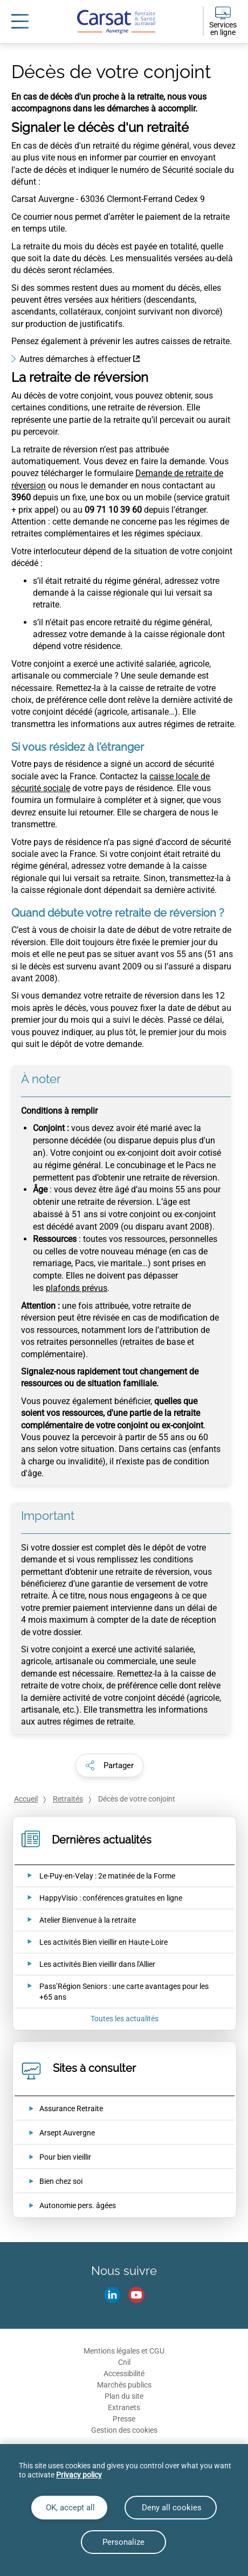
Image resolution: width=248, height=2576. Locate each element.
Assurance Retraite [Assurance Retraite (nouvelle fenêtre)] (71, 2108)
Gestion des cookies (124, 2430)
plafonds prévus (76, 1288)
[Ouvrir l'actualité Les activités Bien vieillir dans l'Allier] (84, 1964)
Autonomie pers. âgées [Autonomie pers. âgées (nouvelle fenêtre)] (77, 2205)
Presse (124, 2418)
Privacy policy (79, 2474)
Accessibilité (124, 2373)
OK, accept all (69, 2507)
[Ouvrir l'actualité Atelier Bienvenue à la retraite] (74, 1920)
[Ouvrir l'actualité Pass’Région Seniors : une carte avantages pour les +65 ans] (117, 1991)
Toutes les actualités (125, 2018)
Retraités (68, 1799)
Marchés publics (124, 2384)
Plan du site (124, 2396)
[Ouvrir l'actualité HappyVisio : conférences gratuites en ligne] (97, 1898)
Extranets (124, 2407)
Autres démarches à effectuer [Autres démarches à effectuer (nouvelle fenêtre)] (75, 359)
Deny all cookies (171, 2507)
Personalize (123, 2542)
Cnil (124, 2362)
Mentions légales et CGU (124, 2351)
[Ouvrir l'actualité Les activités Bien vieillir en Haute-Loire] (90, 1942)
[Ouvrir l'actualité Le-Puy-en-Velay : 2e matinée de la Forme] (94, 1875)
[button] (109, 1765)
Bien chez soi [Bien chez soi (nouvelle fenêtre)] (60, 2181)
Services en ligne (223, 28)
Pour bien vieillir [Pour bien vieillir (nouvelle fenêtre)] (65, 2157)
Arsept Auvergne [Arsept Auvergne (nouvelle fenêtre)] (67, 2132)
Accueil (26, 1799)
